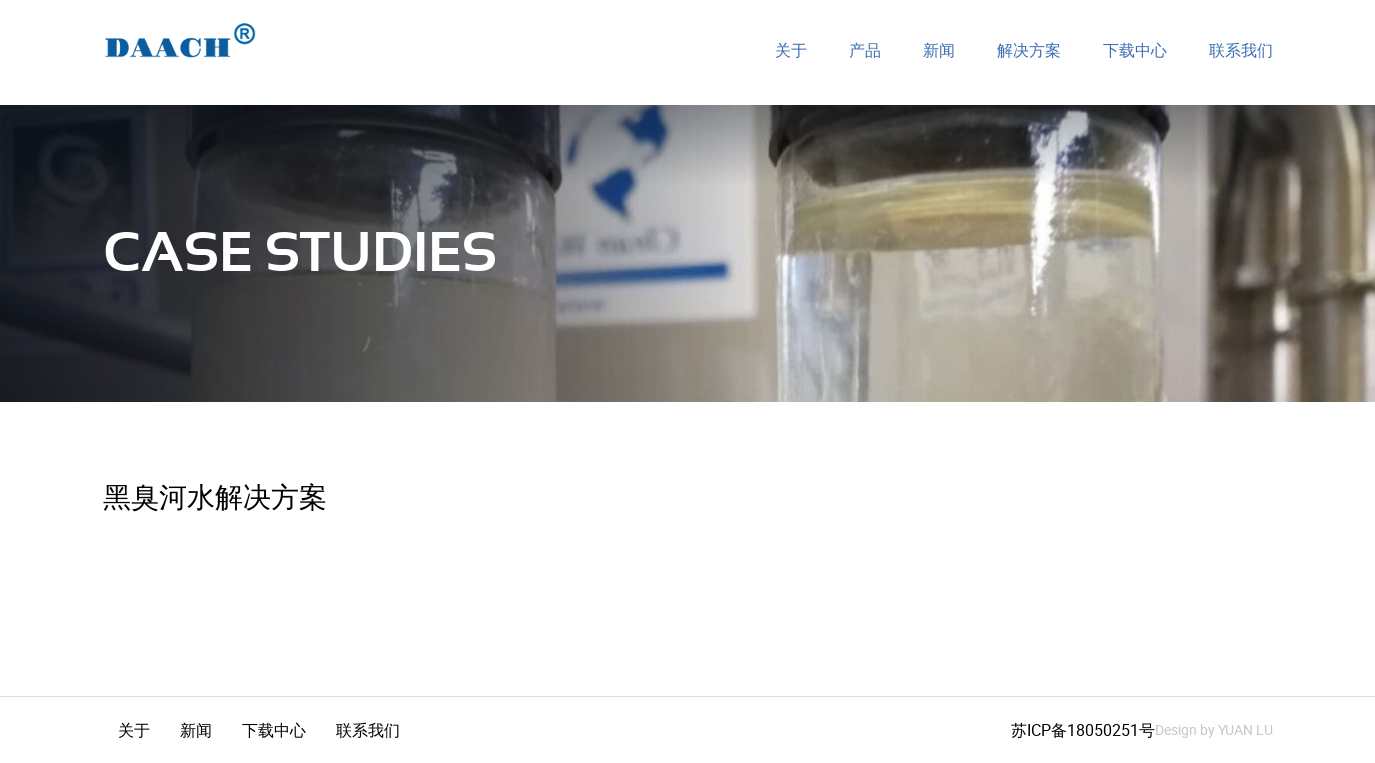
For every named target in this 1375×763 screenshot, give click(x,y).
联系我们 (1241, 51)
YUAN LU (1245, 729)
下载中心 (1135, 51)
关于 (791, 51)
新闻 (939, 51)
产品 (865, 51)
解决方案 (1029, 51)
